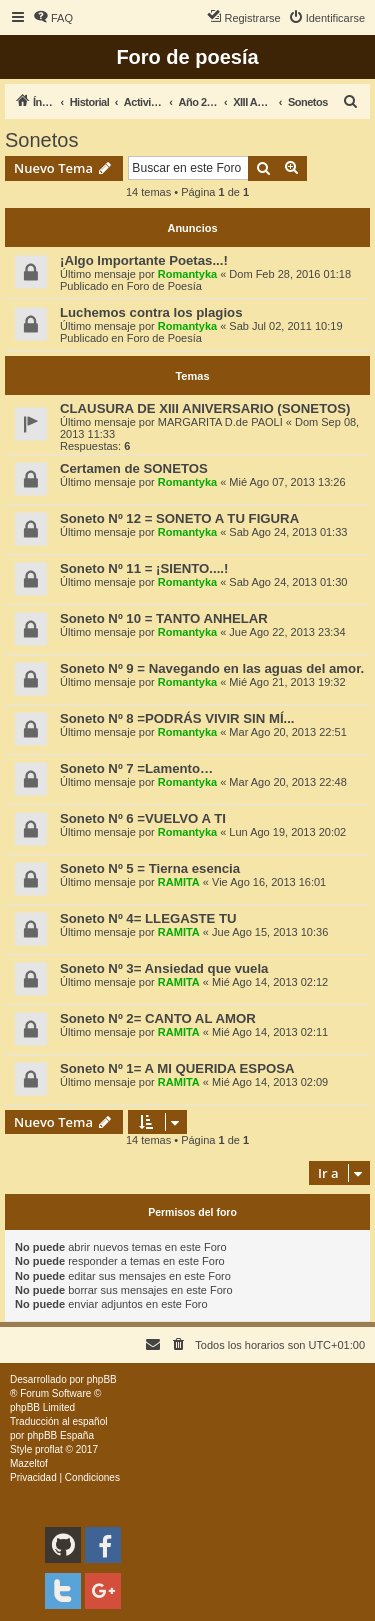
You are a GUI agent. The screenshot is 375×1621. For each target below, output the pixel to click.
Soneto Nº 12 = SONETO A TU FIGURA (179, 518)
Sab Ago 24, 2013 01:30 (288, 582)
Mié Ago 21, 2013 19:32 (287, 682)
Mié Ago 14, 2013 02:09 (270, 1082)
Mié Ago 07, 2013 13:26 (287, 482)
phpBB (102, 1379)
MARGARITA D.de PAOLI (220, 422)
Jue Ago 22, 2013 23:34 (287, 632)
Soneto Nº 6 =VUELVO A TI (143, 818)
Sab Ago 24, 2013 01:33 (288, 532)
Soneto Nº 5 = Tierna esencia (150, 868)
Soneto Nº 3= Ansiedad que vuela (164, 968)
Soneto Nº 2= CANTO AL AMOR (158, 1018)
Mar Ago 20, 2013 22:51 (287, 732)
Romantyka (187, 274)
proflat (49, 1449)
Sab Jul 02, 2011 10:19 (285, 326)
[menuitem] (53, 18)
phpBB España (60, 1435)
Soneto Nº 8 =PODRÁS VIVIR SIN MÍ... (177, 718)
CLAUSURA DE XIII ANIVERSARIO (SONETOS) (205, 408)
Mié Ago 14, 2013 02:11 (270, 1032)
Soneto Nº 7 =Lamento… (136, 768)
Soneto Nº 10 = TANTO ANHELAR (164, 618)
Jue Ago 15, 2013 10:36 (270, 932)
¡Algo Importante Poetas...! (144, 260)
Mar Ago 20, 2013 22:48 (287, 782)
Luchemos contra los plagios (151, 312)
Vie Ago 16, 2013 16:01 (269, 882)
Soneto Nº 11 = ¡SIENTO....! (144, 568)
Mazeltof (29, 1463)
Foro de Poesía (164, 286)
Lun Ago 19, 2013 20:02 (287, 832)
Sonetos (41, 140)
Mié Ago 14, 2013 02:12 (270, 982)
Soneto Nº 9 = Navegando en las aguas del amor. (212, 668)
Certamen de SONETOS (134, 468)
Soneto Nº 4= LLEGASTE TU (148, 918)
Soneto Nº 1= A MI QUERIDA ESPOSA (177, 1068)
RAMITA (179, 882)
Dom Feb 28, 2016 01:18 (290, 274)
